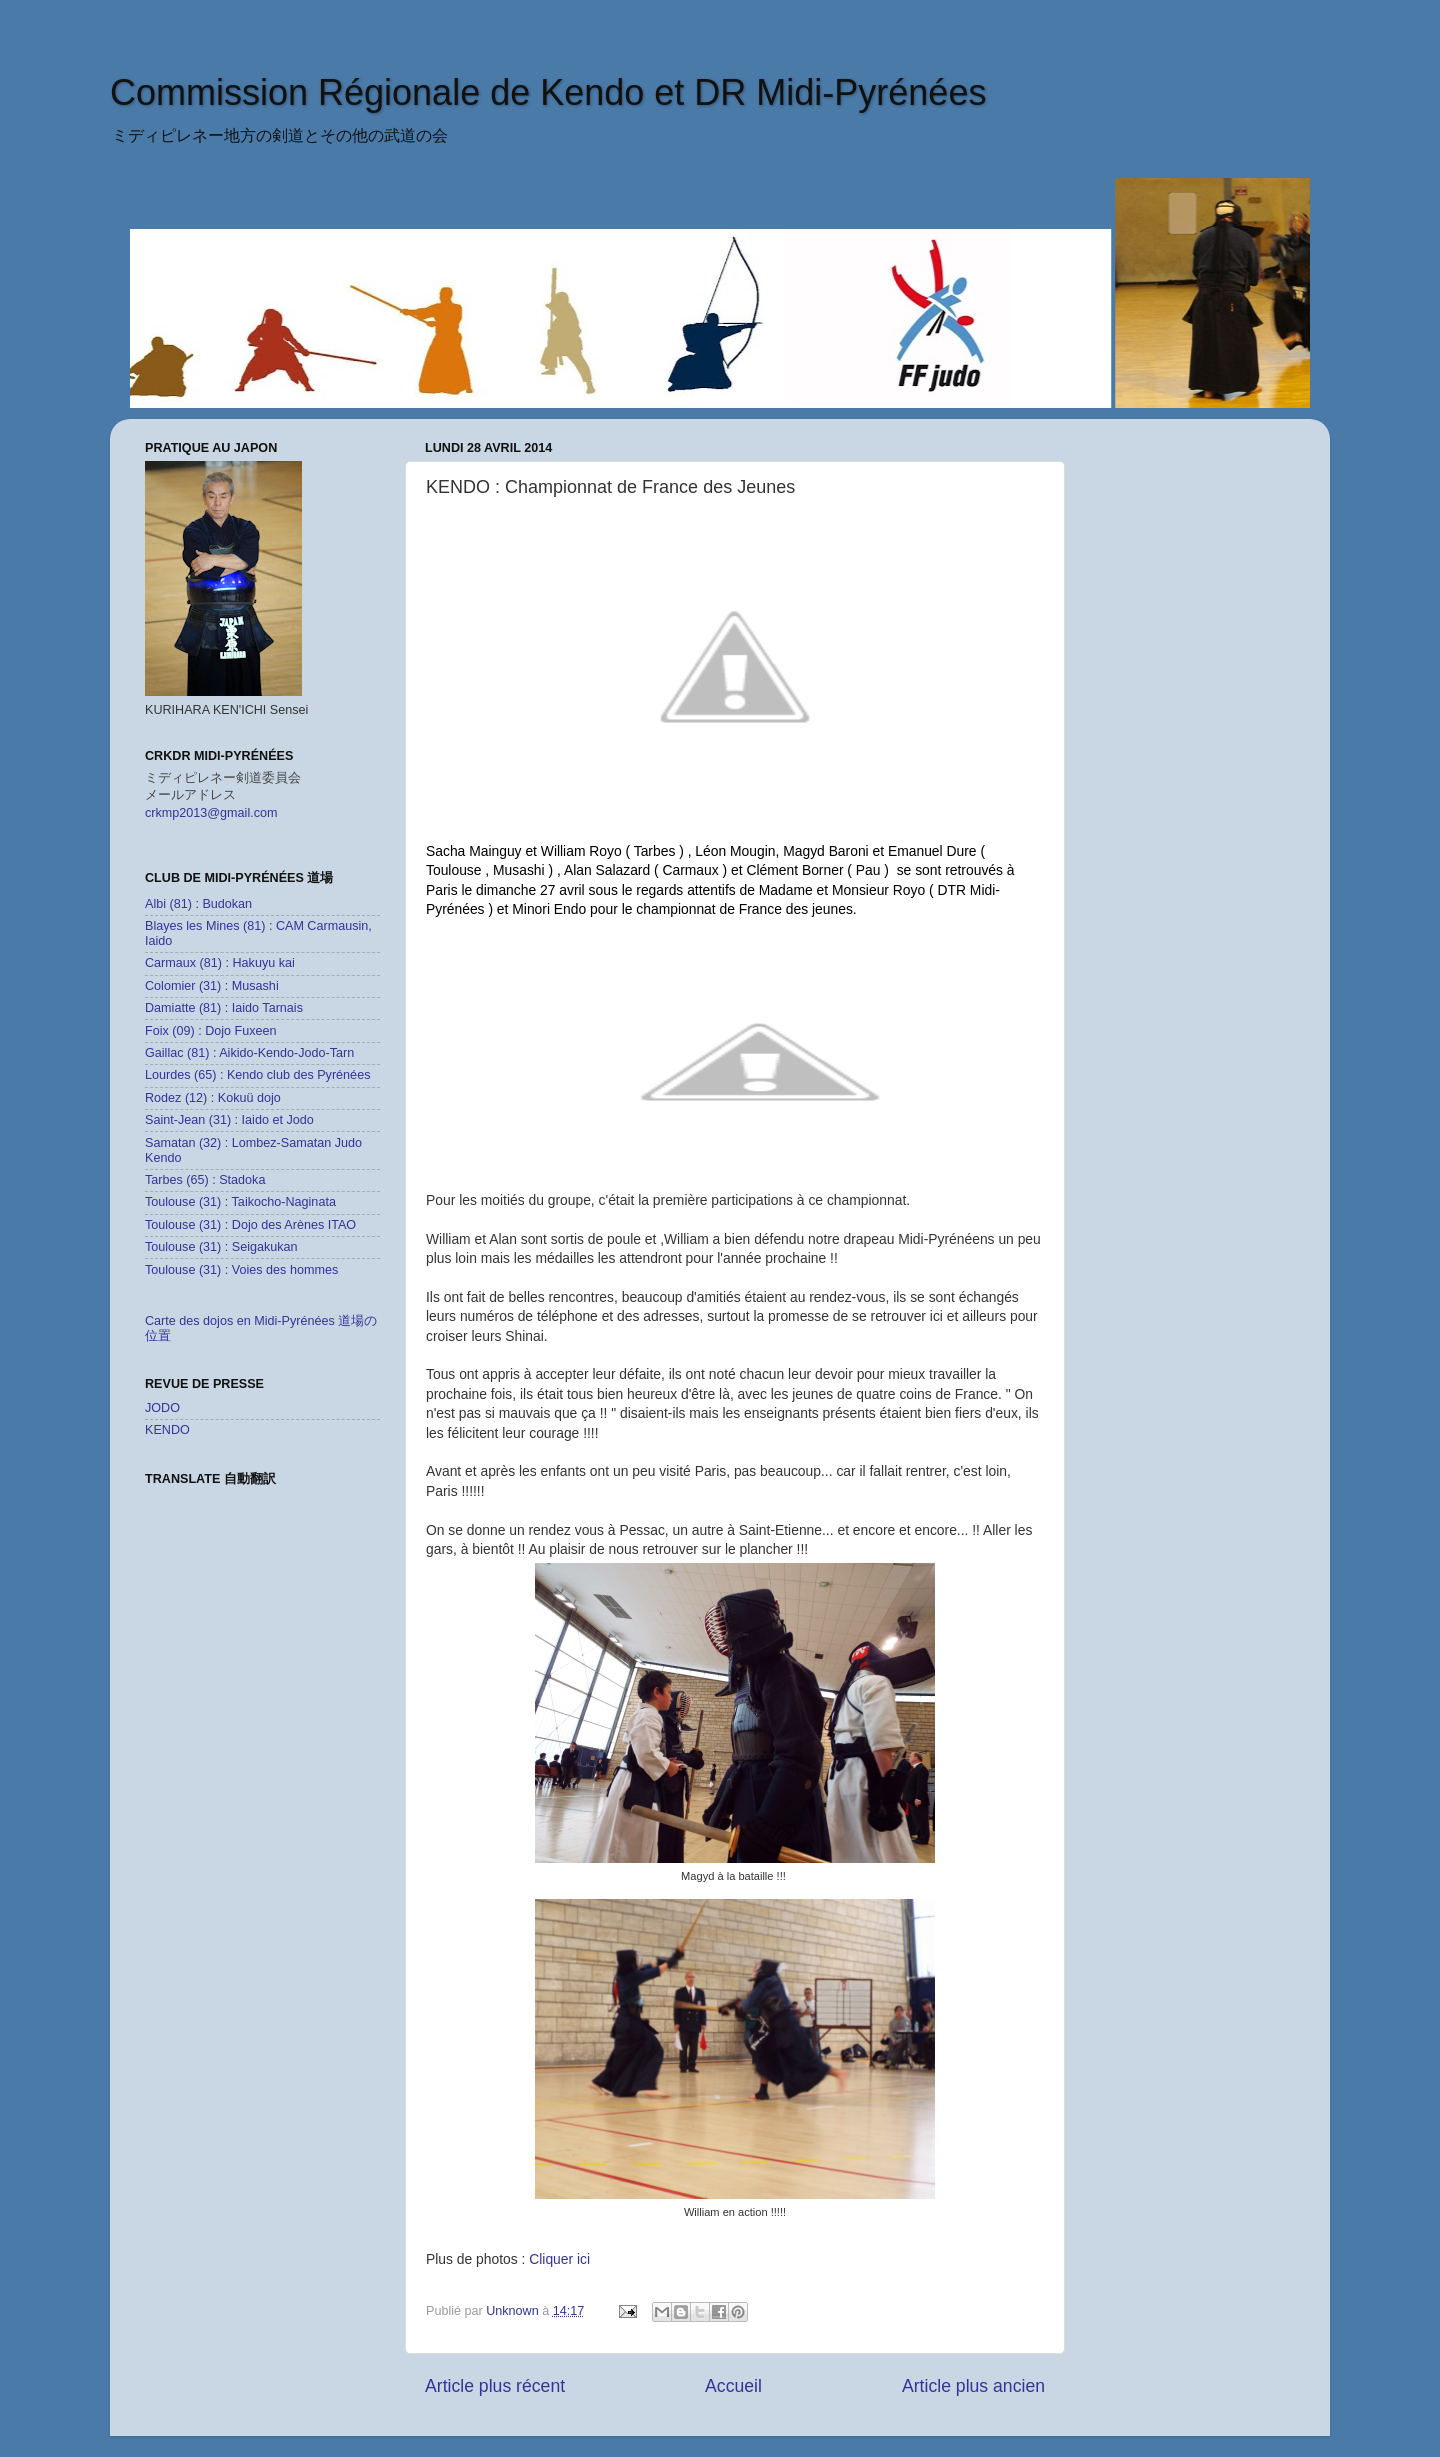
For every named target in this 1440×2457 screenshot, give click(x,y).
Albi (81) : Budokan (198, 904)
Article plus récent (495, 2386)
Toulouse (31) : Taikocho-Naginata (240, 1202)
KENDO (167, 1430)
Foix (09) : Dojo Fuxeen (211, 1031)
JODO (162, 1408)
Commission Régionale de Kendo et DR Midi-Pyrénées (548, 92)
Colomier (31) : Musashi (212, 986)
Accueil (733, 2386)
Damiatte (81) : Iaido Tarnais (224, 1008)
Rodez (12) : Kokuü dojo (213, 1098)
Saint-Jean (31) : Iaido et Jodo (229, 1120)
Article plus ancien (973, 2386)
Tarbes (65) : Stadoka (205, 1180)
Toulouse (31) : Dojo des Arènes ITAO (250, 1225)
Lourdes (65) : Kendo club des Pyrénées (257, 1075)
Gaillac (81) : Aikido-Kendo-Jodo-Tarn (249, 1053)
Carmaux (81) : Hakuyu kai (220, 963)
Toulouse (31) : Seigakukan (221, 1247)
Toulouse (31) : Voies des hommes (241, 1270)
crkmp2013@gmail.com (211, 813)
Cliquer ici (561, 2259)
